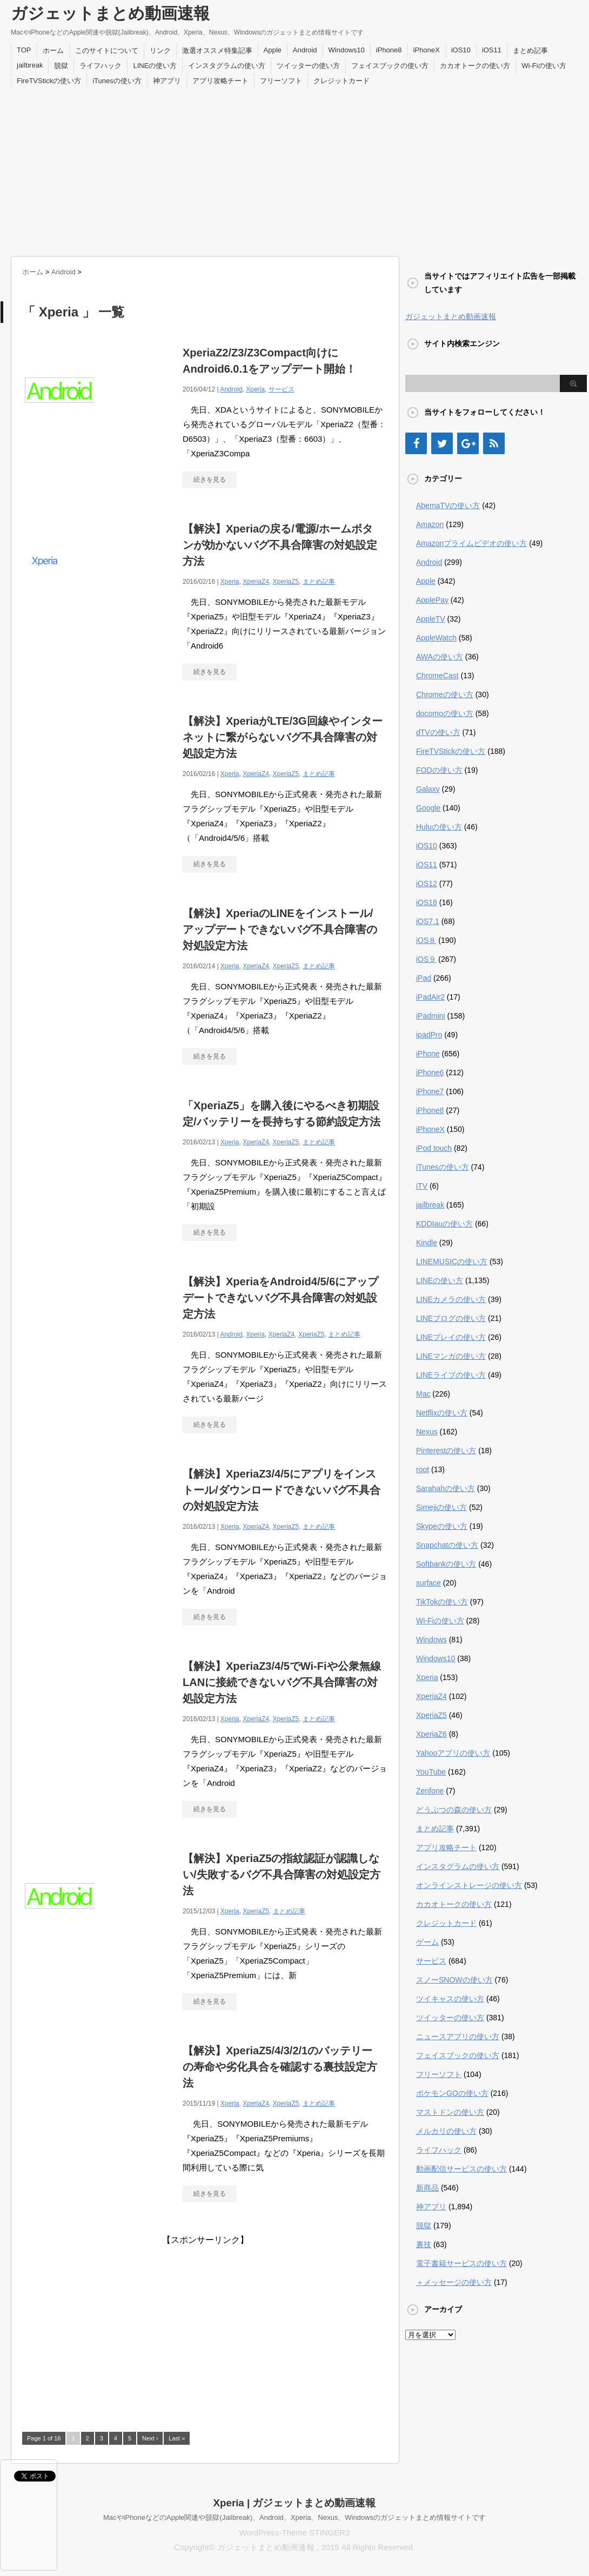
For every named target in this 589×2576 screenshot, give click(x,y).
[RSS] (494, 443)
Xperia (255, 389)
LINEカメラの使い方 (451, 1299)
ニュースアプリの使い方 (457, 2036)
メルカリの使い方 (446, 2131)
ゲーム (427, 1942)
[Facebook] (416, 443)
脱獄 (61, 66)
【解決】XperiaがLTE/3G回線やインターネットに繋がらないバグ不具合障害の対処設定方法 (283, 737)
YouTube (431, 1772)
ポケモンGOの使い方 (452, 2093)
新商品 (427, 2187)
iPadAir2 (430, 997)
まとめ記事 (530, 50)
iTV (421, 1186)
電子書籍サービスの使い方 (461, 2263)
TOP (24, 50)
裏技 (423, 2244)
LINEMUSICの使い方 (451, 1261)
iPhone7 (430, 1091)
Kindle (426, 1242)
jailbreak (30, 65)
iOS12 (426, 883)
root (422, 1469)
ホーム (53, 50)
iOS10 (461, 50)
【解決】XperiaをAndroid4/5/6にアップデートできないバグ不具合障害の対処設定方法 (280, 1298)
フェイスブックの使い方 (390, 66)
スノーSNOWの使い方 (454, 1979)
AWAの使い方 (439, 656)
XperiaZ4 (256, 581)
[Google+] (468, 443)
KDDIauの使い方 (444, 1223)
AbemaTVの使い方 (448, 505)
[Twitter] (442, 443)
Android (305, 50)
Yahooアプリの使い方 (453, 1753)
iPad (423, 978)
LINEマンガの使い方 (451, 1356)
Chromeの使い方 (444, 694)
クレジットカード (341, 81)
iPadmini (430, 1015)
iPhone (428, 1053)
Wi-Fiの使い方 (543, 66)
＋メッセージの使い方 (454, 2282)
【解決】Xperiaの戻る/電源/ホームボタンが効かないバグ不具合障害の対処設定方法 (280, 545)
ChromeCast (437, 675)
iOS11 (491, 50)
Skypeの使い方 (441, 1526)
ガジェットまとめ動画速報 (110, 13)
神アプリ (167, 81)
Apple (273, 50)
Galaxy (428, 789)
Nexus (427, 1431)
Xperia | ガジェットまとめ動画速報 (294, 2502)
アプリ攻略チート (220, 81)
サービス (281, 389)
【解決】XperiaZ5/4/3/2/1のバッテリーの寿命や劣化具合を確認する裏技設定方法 (280, 2067)
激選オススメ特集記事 (217, 50)
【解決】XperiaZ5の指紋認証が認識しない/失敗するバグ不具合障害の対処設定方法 (281, 1874)
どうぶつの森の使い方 (454, 1809)
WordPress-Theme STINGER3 (294, 2532)
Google (428, 808)
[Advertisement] (294, 169)
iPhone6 (430, 1072)
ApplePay (432, 600)
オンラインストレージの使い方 (469, 1885)
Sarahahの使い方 (445, 1488)
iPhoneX (426, 50)
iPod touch (434, 1148)
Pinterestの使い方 (446, 1450)
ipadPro (429, 1034)
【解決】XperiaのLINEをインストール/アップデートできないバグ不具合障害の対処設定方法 (280, 929)
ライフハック (100, 66)
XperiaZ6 (431, 1734)
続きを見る (209, 479)
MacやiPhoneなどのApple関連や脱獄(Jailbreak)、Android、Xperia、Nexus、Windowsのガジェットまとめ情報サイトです (294, 2517)
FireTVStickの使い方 (49, 81)
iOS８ (426, 940)
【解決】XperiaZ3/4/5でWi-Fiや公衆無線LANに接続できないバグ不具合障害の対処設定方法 (282, 1682)
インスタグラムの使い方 (226, 66)
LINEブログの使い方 (451, 1318)
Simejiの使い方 (441, 1507)
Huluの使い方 (439, 826)
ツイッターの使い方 (308, 66)
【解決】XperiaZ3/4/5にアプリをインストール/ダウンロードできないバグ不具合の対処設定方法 (281, 1490)
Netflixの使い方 (441, 1412)
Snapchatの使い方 (447, 1545)
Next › (150, 2438)
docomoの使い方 (444, 713)
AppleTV (430, 619)
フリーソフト (281, 81)
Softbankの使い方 (446, 1564)
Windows (431, 1639)
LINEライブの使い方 (451, 1375)
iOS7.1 (427, 921)
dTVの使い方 (438, 732)
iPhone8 (389, 50)
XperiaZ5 (286, 581)
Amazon (430, 524)
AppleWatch (436, 637)
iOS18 (426, 902)
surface (428, 1583)
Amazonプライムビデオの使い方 (471, 543)
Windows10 (347, 50)
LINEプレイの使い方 (451, 1337)
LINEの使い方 (155, 66)
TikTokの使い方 (442, 1601)
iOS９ (426, 959)
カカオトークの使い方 (475, 66)
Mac (423, 1394)
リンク (160, 50)
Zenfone (430, 1790)
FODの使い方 (439, 770)
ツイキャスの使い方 (450, 1998)
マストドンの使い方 (450, 2112)
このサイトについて (106, 50)
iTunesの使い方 (117, 81)
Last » (177, 2438)
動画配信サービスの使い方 (461, 2168)
